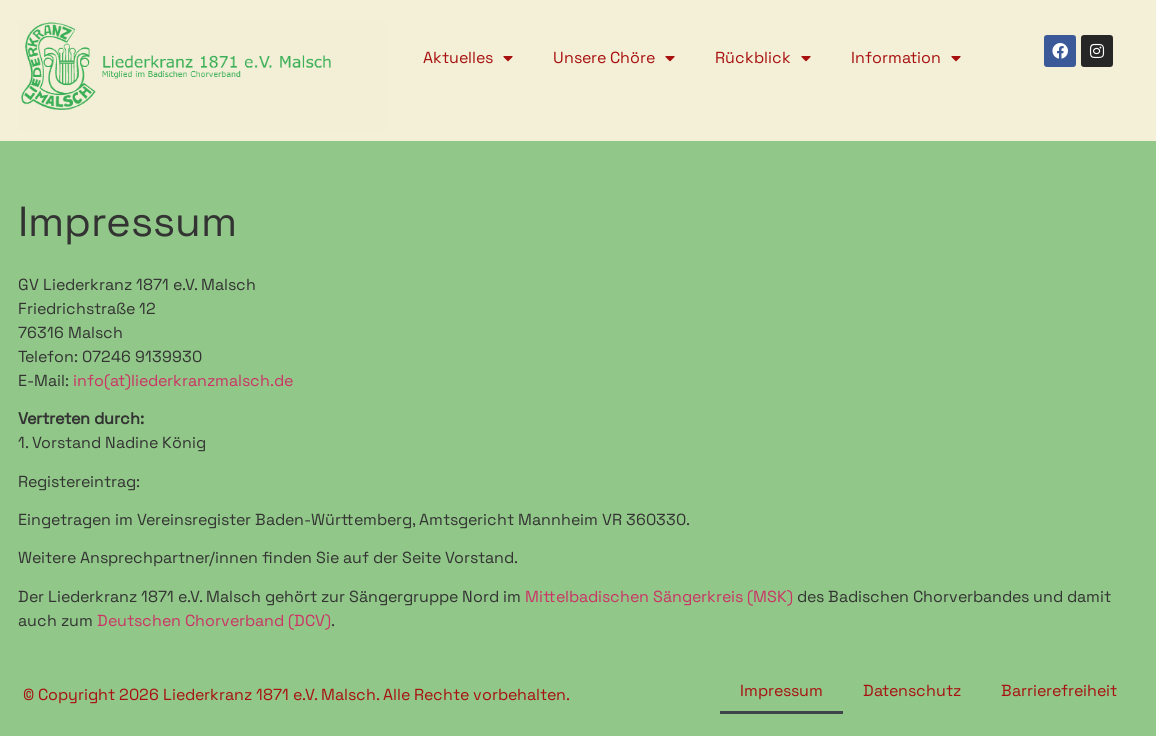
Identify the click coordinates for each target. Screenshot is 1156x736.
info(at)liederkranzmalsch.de (183, 380)
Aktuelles (468, 58)
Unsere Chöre (614, 58)
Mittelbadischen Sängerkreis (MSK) (659, 596)
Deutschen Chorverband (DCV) (214, 620)
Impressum (781, 690)
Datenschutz (912, 690)
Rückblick (763, 58)
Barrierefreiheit (1059, 690)
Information (906, 58)
